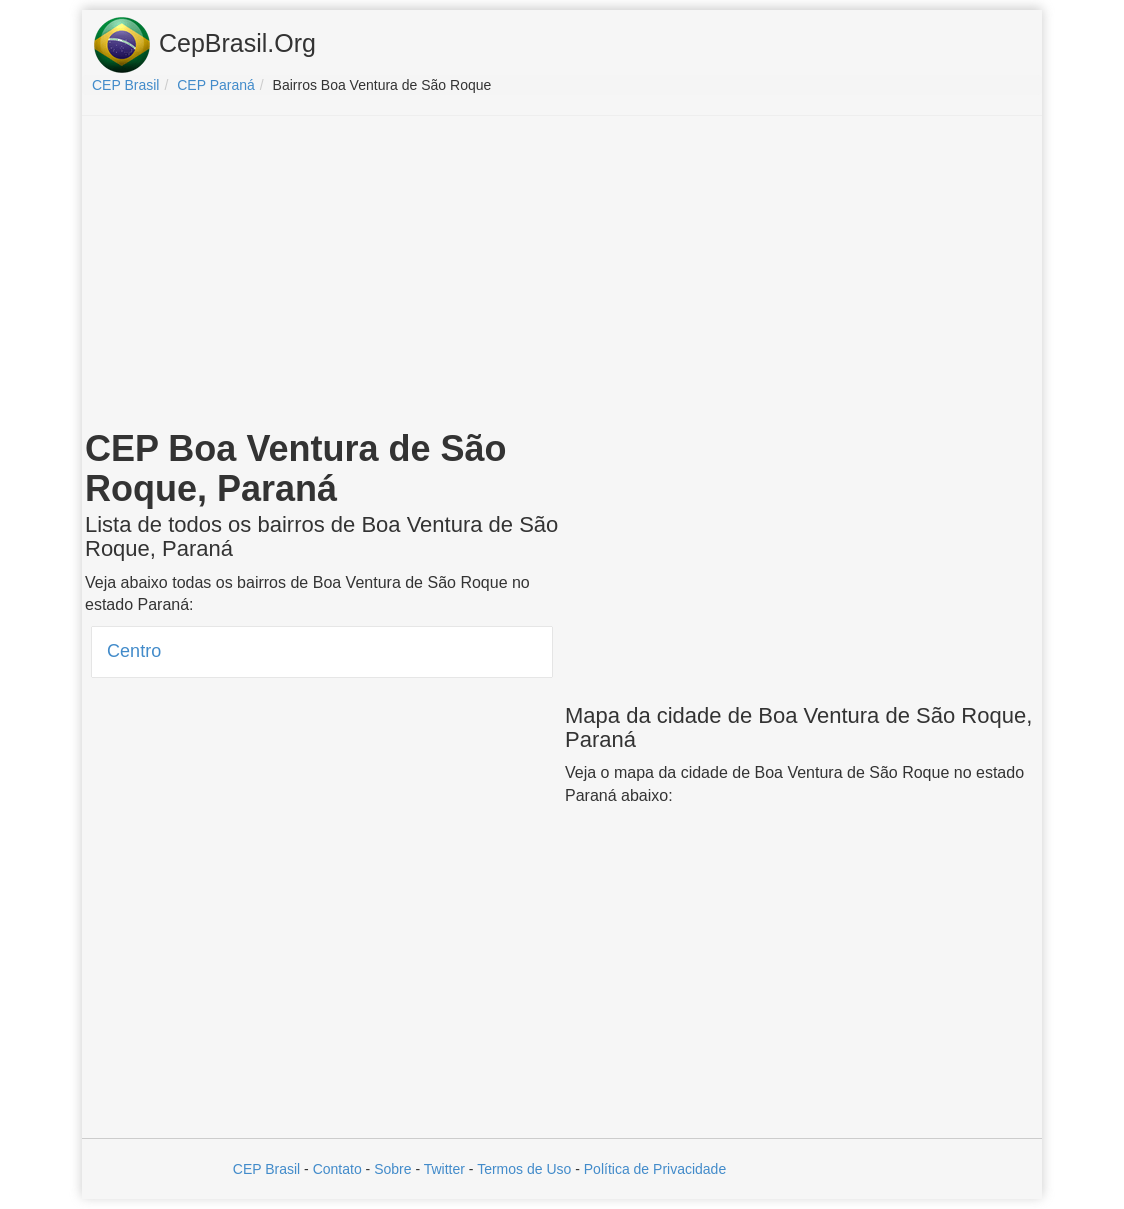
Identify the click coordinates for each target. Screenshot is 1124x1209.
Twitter (444, 1169)
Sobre (392, 1169)
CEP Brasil (266, 1169)
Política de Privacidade (655, 1169)
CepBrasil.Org (204, 45)
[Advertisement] (562, 276)
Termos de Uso (524, 1169)
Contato (337, 1169)
